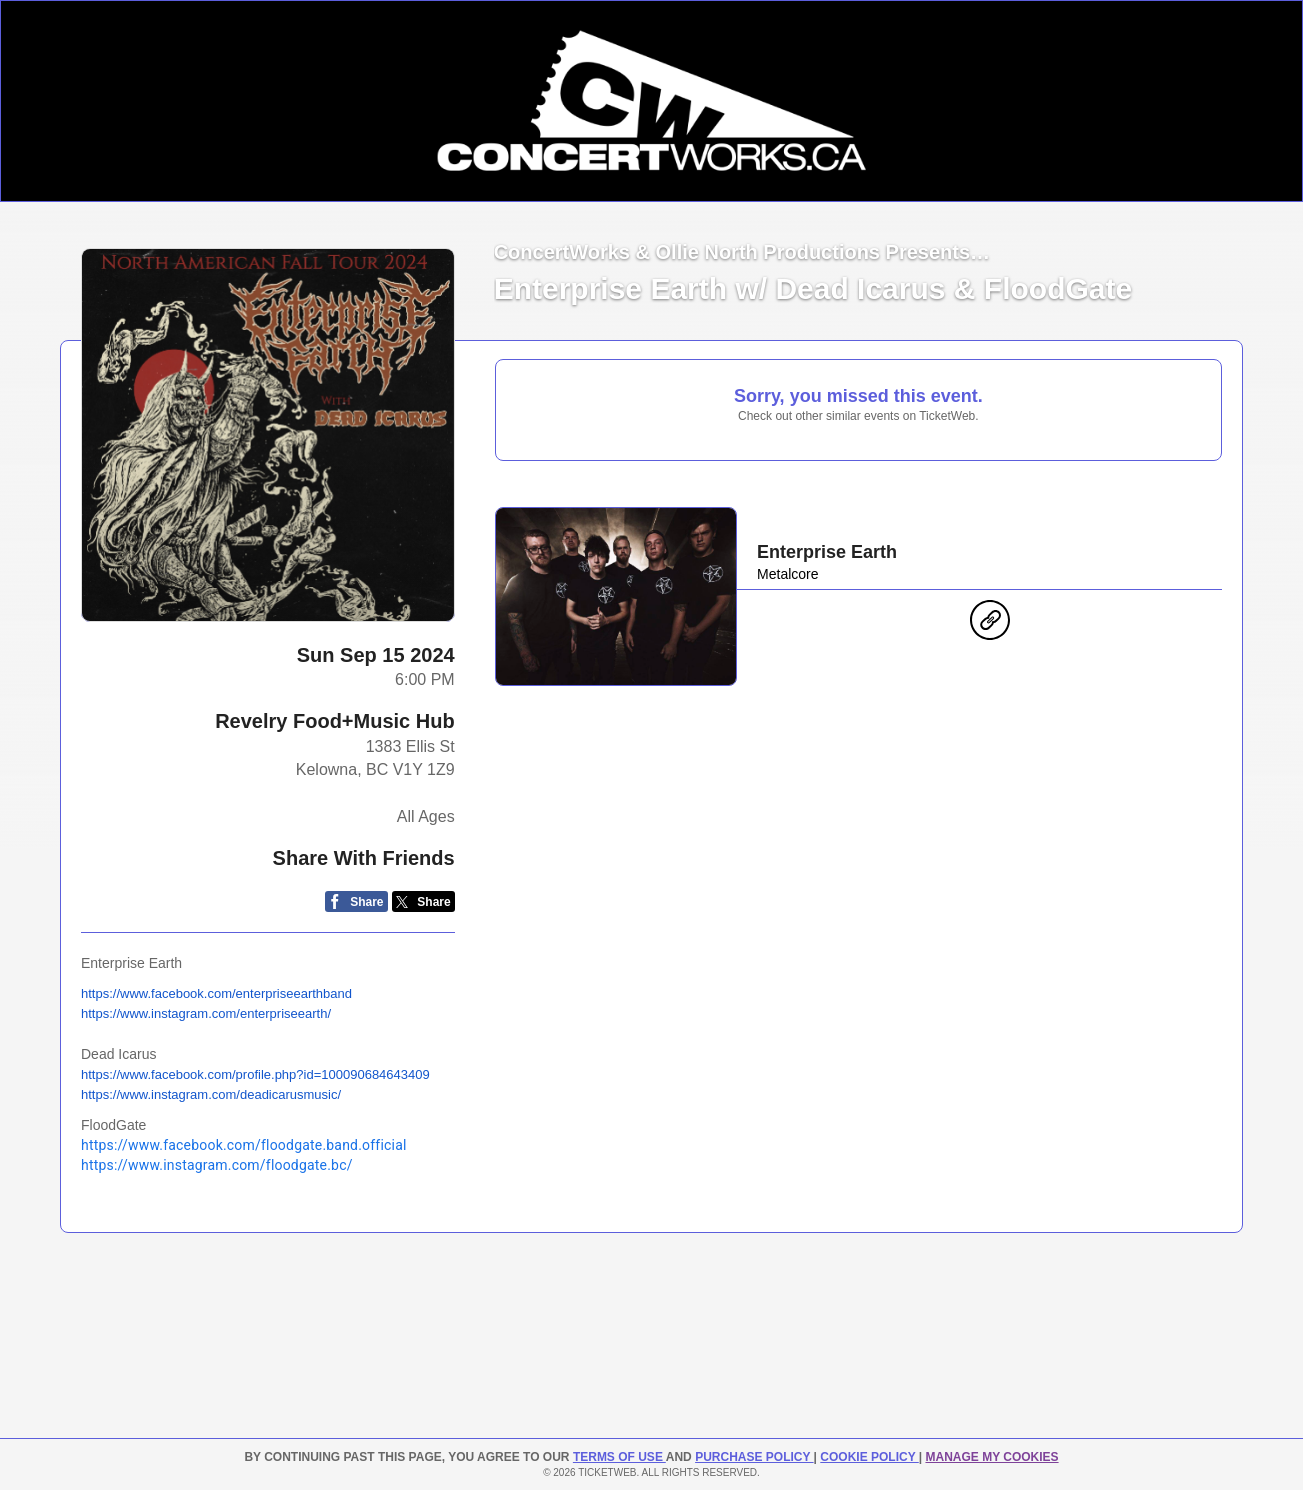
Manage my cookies (991, 1457)
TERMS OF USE (619, 1457)
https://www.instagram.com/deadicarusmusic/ (211, 1094)
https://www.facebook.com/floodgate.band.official (244, 1145)
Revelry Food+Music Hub (335, 721)
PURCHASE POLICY (754, 1457)
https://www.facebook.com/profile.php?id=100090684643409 (255, 1074)
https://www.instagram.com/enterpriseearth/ (206, 1013)
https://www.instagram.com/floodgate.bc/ (217, 1165)
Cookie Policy (869, 1457)
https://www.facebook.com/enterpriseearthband (216, 993)
